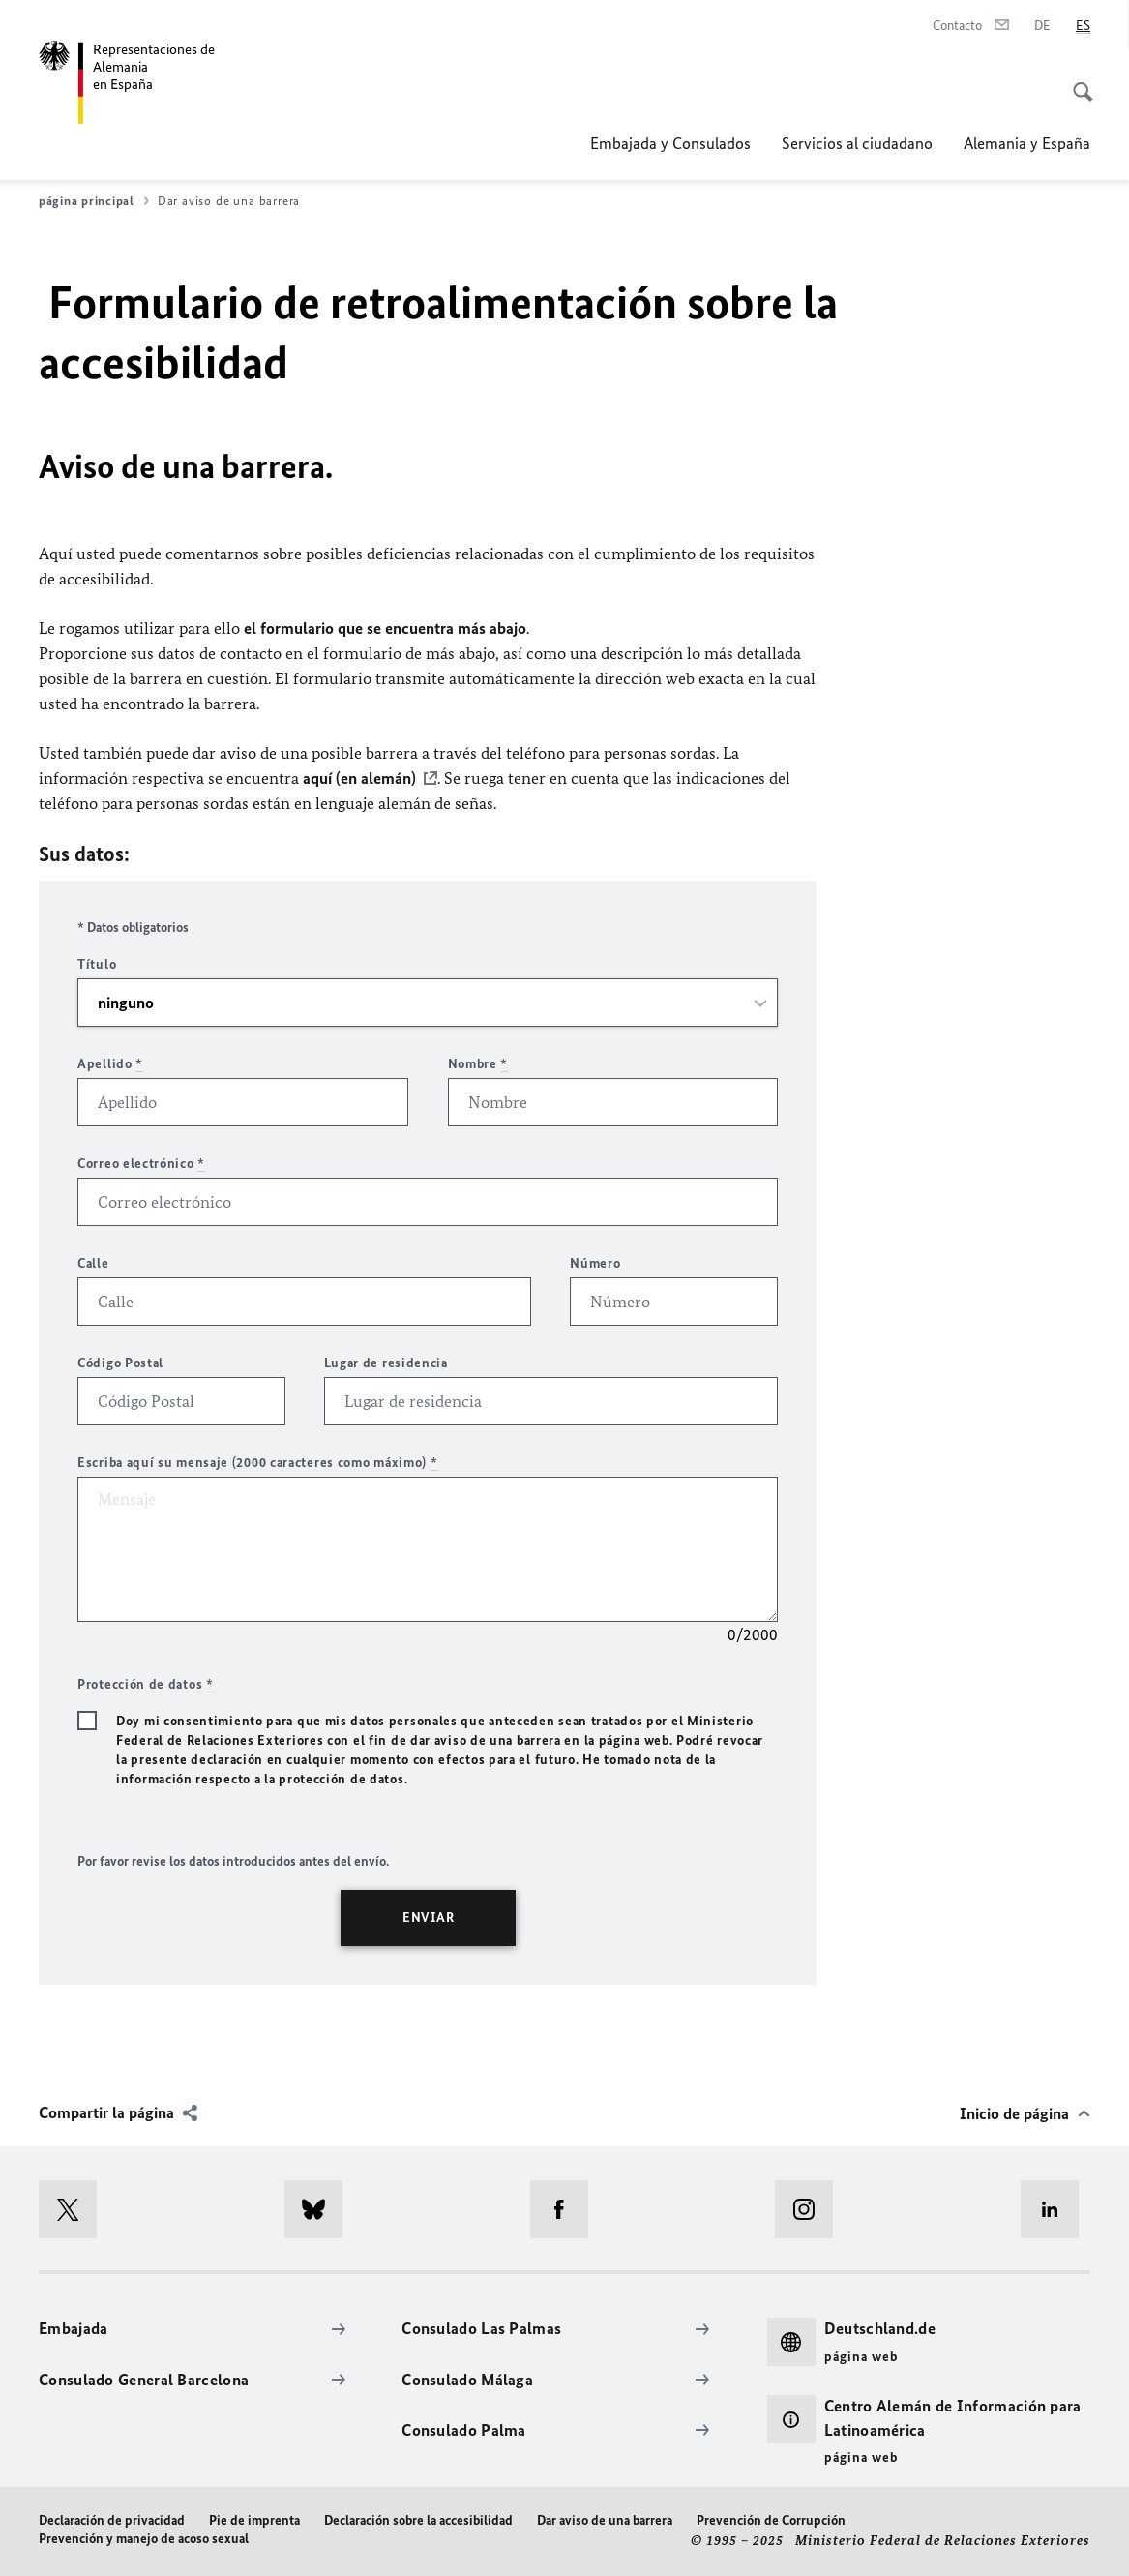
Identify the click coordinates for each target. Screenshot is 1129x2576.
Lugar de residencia (386, 1363)
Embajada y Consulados (670, 143)
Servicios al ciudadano (857, 143)
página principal (94, 201)
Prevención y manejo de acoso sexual (144, 2539)
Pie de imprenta (254, 2520)
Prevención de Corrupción (771, 2520)
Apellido (110, 1064)
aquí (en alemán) (359, 778)
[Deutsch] (1042, 26)
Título (96, 964)
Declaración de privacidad (112, 2520)
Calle (93, 1263)
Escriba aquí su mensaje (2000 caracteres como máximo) (257, 1462)
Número (595, 1263)
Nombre (478, 1064)
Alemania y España (1027, 143)
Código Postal (120, 1363)
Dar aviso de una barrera (604, 2520)
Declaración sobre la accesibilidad (418, 2520)
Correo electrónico (141, 1163)
